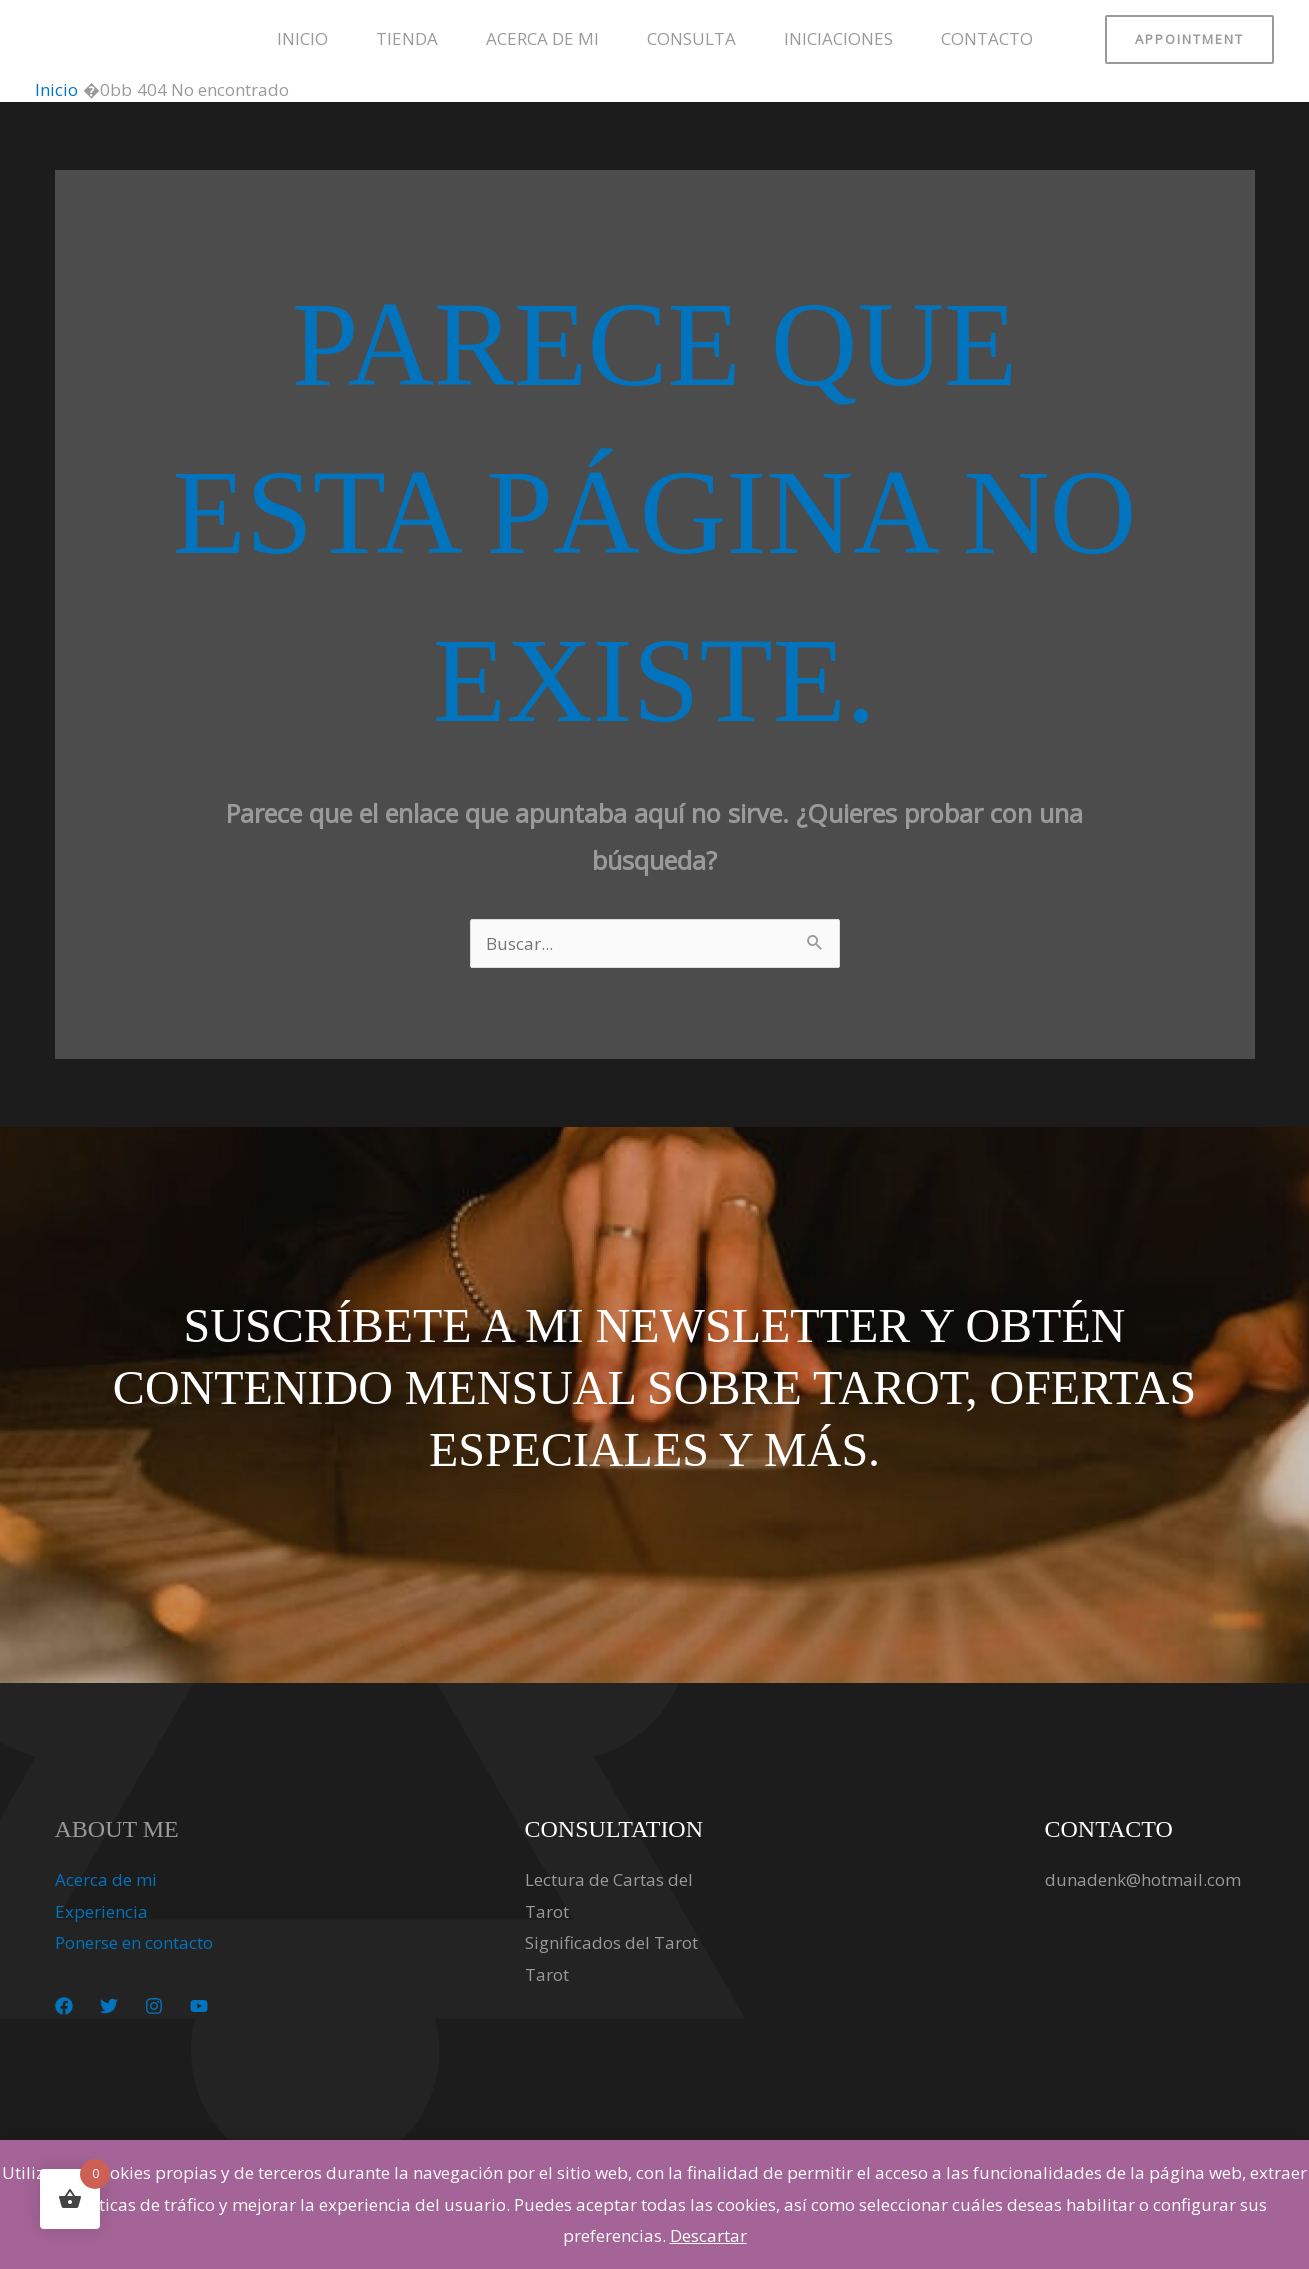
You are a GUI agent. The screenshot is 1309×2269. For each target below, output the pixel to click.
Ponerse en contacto (134, 1942)
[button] (1189, 39)
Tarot (547, 1974)
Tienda (407, 38)
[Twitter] (109, 2006)
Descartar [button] (708, 2235)
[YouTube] (199, 2006)
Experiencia (101, 1911)
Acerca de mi (542, 38)
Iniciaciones (838, 38)
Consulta (691, 38)
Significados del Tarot (611, 1942)
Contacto (987, 38)
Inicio (302, 38)
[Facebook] (64, 2006)
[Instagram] (154, 2006)
